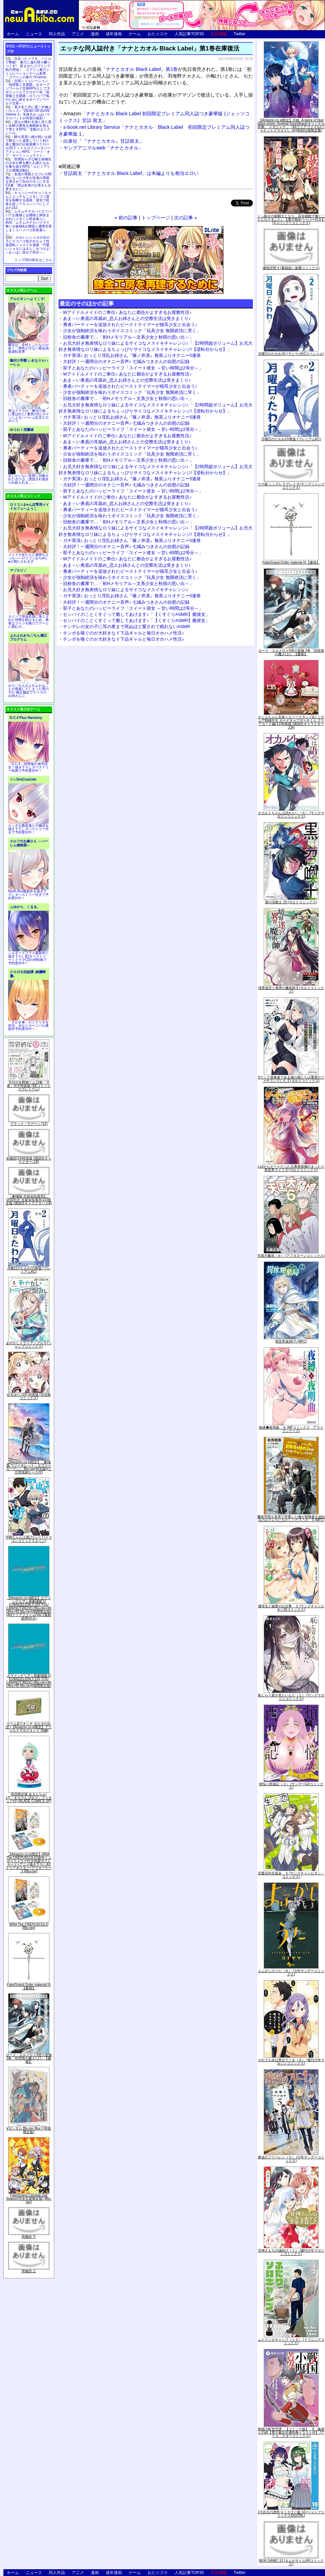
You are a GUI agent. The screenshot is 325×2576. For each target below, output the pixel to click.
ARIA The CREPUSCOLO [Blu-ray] (28, 1926)
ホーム (13, 34)
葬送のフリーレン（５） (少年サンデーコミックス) (291, 2158)
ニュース (34, 34)
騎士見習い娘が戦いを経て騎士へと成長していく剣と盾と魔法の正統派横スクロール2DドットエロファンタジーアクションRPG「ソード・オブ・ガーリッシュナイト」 (28, 146)
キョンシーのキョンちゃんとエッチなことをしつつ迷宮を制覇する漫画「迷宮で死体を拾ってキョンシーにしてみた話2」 (28, 200)
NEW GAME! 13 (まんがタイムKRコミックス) (291, 2562)
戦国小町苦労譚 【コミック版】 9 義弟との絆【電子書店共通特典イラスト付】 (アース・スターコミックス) (291, 2432)
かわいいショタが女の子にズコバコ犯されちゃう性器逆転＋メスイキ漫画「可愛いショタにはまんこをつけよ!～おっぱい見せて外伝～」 (27, 245)
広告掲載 (219, 34)
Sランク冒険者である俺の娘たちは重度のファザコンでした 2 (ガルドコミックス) (291, 1079)
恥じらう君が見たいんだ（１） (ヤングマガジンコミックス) (291, 1696)
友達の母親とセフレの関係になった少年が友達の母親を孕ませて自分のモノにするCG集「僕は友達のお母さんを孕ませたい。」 (28, 181)
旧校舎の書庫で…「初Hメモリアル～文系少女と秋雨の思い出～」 (128, 337)
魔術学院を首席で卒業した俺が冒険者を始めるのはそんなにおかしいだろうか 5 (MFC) (291, 1518)
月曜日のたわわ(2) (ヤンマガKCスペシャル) (291, 354)
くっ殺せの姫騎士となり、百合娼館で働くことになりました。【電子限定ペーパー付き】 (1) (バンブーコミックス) (291, 219)
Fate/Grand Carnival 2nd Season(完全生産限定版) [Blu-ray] (28, 2198)
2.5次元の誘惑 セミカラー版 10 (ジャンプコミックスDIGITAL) (291, 2513)
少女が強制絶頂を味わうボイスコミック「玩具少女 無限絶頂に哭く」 (132, 330)
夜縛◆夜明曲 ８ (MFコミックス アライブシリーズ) (291, 1429)
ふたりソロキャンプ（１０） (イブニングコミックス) (291, 2341)
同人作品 (57, 34)
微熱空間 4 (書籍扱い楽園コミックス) (291, 268)
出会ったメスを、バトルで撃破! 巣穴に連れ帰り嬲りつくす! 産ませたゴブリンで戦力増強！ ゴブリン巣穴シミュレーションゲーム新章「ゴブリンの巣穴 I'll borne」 (28, 68)
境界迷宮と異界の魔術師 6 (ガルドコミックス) (291, 989)
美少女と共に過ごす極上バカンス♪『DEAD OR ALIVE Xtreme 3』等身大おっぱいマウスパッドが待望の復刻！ (28, 112)
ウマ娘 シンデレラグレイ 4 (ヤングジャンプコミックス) (291, 485)
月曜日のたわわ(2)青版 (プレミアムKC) (28, 1269)
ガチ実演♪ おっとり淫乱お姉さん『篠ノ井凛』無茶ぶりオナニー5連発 (132, 355)
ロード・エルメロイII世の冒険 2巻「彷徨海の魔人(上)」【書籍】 (29, 2058)
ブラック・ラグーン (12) (29, 1124)
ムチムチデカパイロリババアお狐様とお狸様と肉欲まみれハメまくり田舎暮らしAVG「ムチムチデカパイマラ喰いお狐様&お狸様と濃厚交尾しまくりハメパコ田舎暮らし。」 (28, 222)
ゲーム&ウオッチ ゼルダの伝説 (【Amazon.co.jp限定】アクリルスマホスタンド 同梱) (29, 1727)
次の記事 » (185, 217)
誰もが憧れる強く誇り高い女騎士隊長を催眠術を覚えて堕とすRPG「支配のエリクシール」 (28, 127)
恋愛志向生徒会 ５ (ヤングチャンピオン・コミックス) (291, 1874)
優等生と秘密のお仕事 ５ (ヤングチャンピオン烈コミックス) (291, 1607)
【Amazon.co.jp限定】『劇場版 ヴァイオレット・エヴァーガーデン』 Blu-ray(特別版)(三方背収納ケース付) (28, 1467)
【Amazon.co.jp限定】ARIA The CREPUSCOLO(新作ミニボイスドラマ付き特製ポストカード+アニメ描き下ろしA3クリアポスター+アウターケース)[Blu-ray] (29, 1862)
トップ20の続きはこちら (33, 260)
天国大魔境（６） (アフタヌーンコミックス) (291, 1255)
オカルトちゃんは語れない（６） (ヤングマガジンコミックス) (291, 814)
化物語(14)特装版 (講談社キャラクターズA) (28, 1160)
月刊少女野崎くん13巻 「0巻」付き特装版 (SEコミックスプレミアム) (28, 1086)
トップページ (156, 217)
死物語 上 (29, 2271)
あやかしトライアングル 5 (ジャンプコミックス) (28, 1344)
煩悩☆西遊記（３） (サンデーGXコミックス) (291, 1785)
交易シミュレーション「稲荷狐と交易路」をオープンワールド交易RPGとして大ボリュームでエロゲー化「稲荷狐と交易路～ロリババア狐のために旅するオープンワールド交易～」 (27, 92)
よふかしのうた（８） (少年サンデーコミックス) (291, 1972)
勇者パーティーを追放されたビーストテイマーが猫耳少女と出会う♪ (130, 324)
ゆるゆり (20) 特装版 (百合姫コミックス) (28, 1396)
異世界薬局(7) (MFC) (291, 1341)
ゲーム (135, 34)
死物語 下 (29, 2236)
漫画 (95, 34)
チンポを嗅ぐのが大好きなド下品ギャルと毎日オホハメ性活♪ (123, 633)
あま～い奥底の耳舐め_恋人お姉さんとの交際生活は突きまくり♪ (127, 318)
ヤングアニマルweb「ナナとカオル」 (103, 147)
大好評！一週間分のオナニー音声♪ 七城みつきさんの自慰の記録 (126, 361)
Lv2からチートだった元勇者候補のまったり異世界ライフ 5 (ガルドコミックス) (291, 1168)
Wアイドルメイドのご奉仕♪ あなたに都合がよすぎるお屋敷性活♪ (127, 312)
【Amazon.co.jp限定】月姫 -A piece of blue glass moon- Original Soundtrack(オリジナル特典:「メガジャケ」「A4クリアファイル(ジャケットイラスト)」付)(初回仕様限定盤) (291, 125)
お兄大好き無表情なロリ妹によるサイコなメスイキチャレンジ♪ (126, 589)
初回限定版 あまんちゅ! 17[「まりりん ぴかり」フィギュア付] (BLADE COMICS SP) (29, 1797)
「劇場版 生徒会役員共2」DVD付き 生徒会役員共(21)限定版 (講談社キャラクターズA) (29, 1199)
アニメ (78, 34)
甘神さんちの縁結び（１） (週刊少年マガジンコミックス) (291, 2252)
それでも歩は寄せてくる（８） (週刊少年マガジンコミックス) (291, 2061)
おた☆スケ (158, 34)
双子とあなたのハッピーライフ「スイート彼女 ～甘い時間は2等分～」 (133, 367)
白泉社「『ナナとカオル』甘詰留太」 (103, 141)
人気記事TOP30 (189, 34)
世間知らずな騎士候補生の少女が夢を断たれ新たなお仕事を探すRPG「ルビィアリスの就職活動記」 (28, 164)
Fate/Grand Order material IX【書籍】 (29, 1986)
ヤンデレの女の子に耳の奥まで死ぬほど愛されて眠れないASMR (126, 626)
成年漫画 (114, 34)
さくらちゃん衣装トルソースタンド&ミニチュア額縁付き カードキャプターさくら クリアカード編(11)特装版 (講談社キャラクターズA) (291, 722)
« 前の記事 (125, 217)
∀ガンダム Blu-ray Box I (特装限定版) (28, 2130)
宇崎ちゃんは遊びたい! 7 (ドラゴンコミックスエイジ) (28, 1539)
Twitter (239, 34)
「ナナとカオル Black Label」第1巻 (139, 69)
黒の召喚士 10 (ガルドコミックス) (291, 902)
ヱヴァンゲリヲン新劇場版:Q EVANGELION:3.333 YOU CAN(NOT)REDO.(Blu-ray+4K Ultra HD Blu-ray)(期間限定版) (28, 1681)
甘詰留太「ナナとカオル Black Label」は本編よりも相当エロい (131, 173)
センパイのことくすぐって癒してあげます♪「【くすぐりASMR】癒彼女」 (136, 614)
